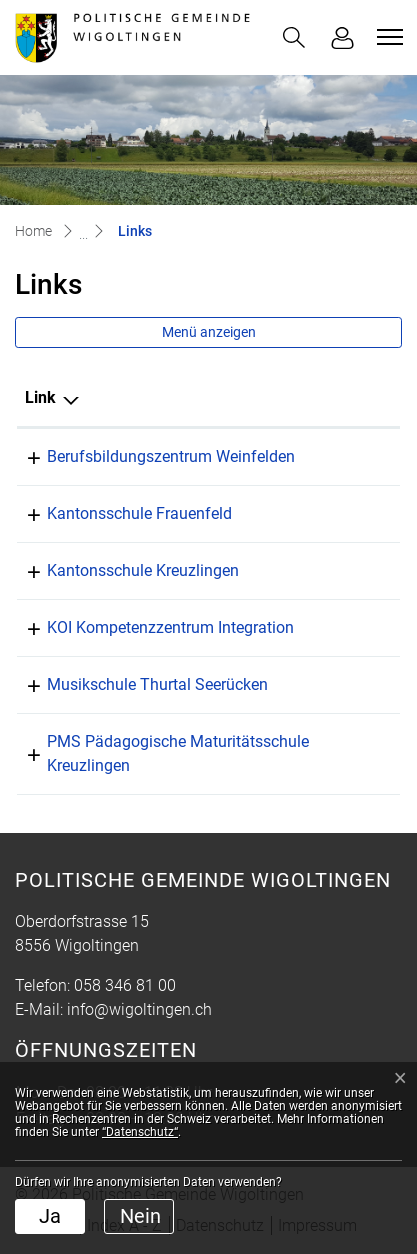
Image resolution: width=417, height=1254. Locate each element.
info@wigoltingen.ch (139, 1009)
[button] (294, 37)
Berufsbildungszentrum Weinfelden (171, 456)
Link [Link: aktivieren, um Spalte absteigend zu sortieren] (40, 397)
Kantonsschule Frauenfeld (139, 513)
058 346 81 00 (125, 985)
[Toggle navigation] (387, 37)
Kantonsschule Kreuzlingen (143, 570)
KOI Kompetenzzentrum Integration (170, 627)
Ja (50, 1216)
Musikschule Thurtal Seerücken (157, 684)
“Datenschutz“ (140, 1132)
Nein (140, 1216)
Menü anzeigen (209, 332)
